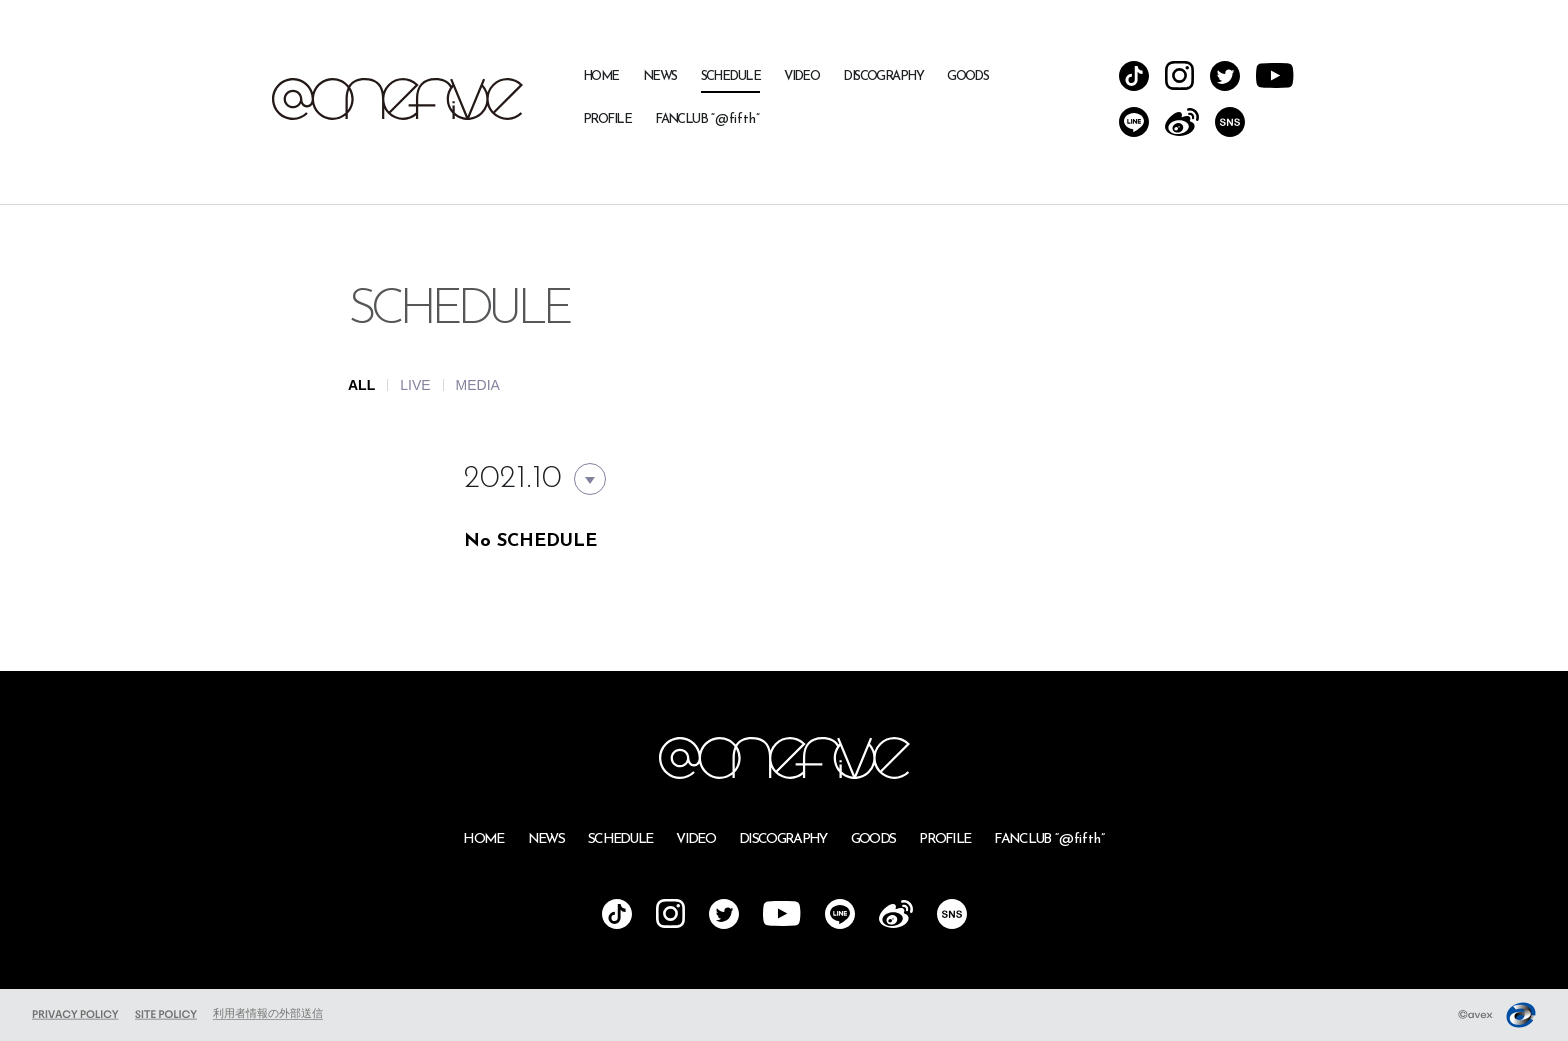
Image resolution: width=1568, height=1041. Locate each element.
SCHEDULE (731, 76)
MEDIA (478, 385)
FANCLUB (707, 119)
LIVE (415, 385)
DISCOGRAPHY (883, 76)
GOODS (967, 76)
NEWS (660, 76)
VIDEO (801, 76)
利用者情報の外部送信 (268, 1013)
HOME (601, 76)
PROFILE (607, 119)
